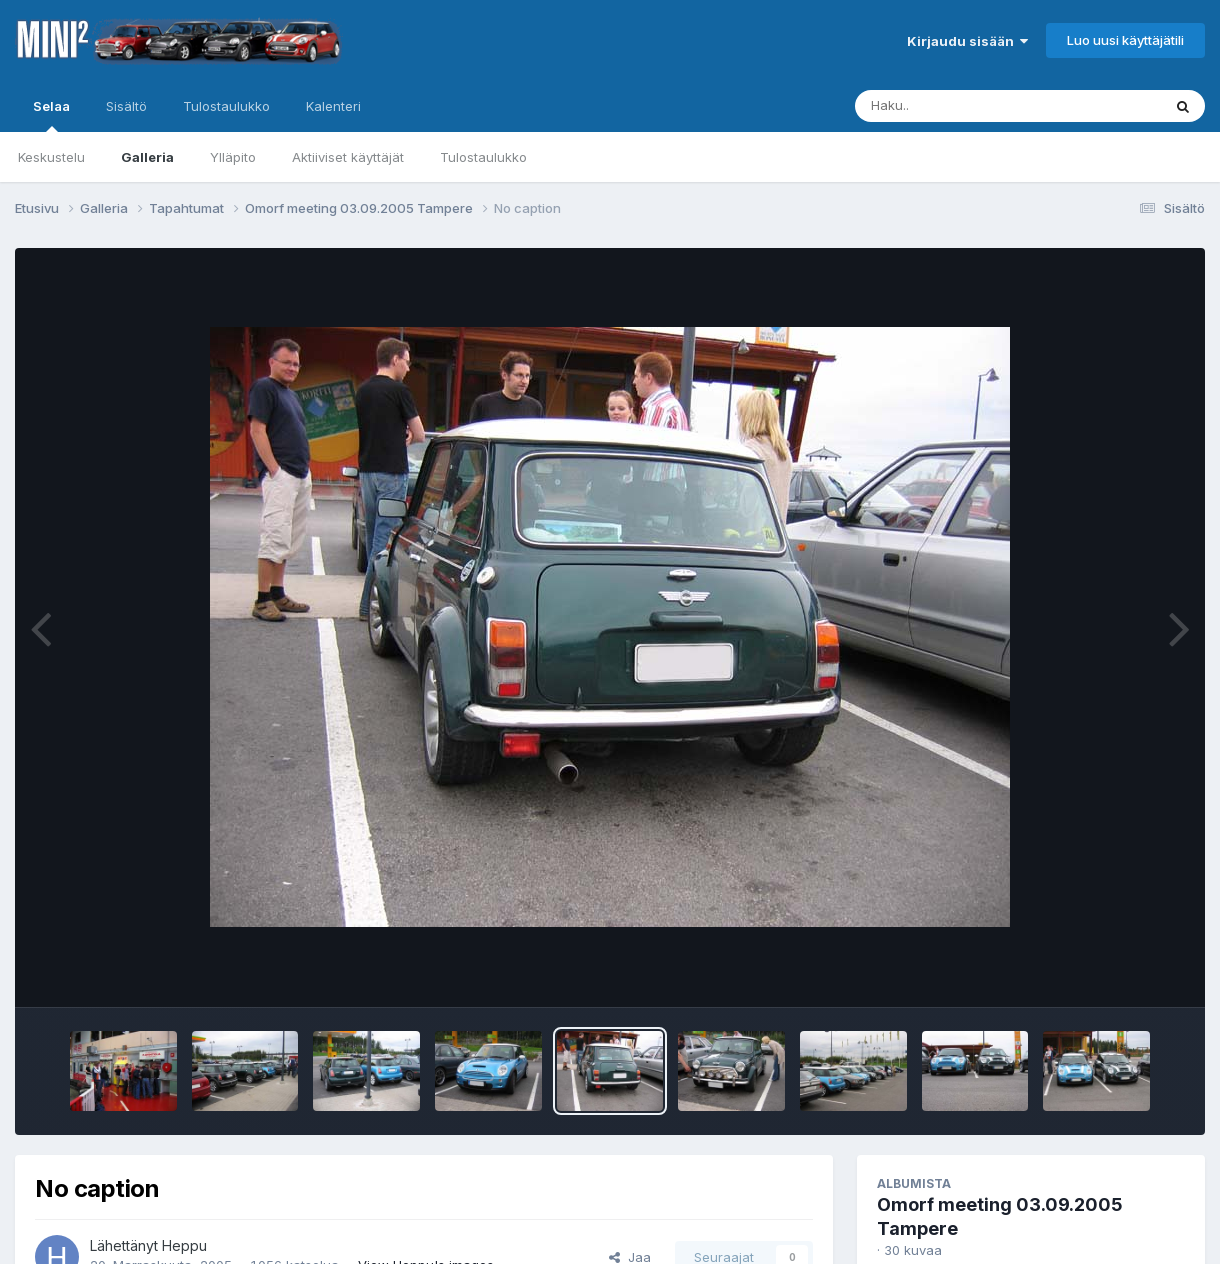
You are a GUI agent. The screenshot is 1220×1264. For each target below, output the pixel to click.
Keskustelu (51, 157)
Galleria (147, 157)
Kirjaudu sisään (967, 41)
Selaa (51, 115)
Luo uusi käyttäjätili (1125, 40)
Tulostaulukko (483, 157)
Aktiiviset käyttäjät (348, 157)
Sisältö (126, 106)
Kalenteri (333, 106)
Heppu (184, 1245)
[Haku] (971, 106)
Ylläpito (233, 157)
